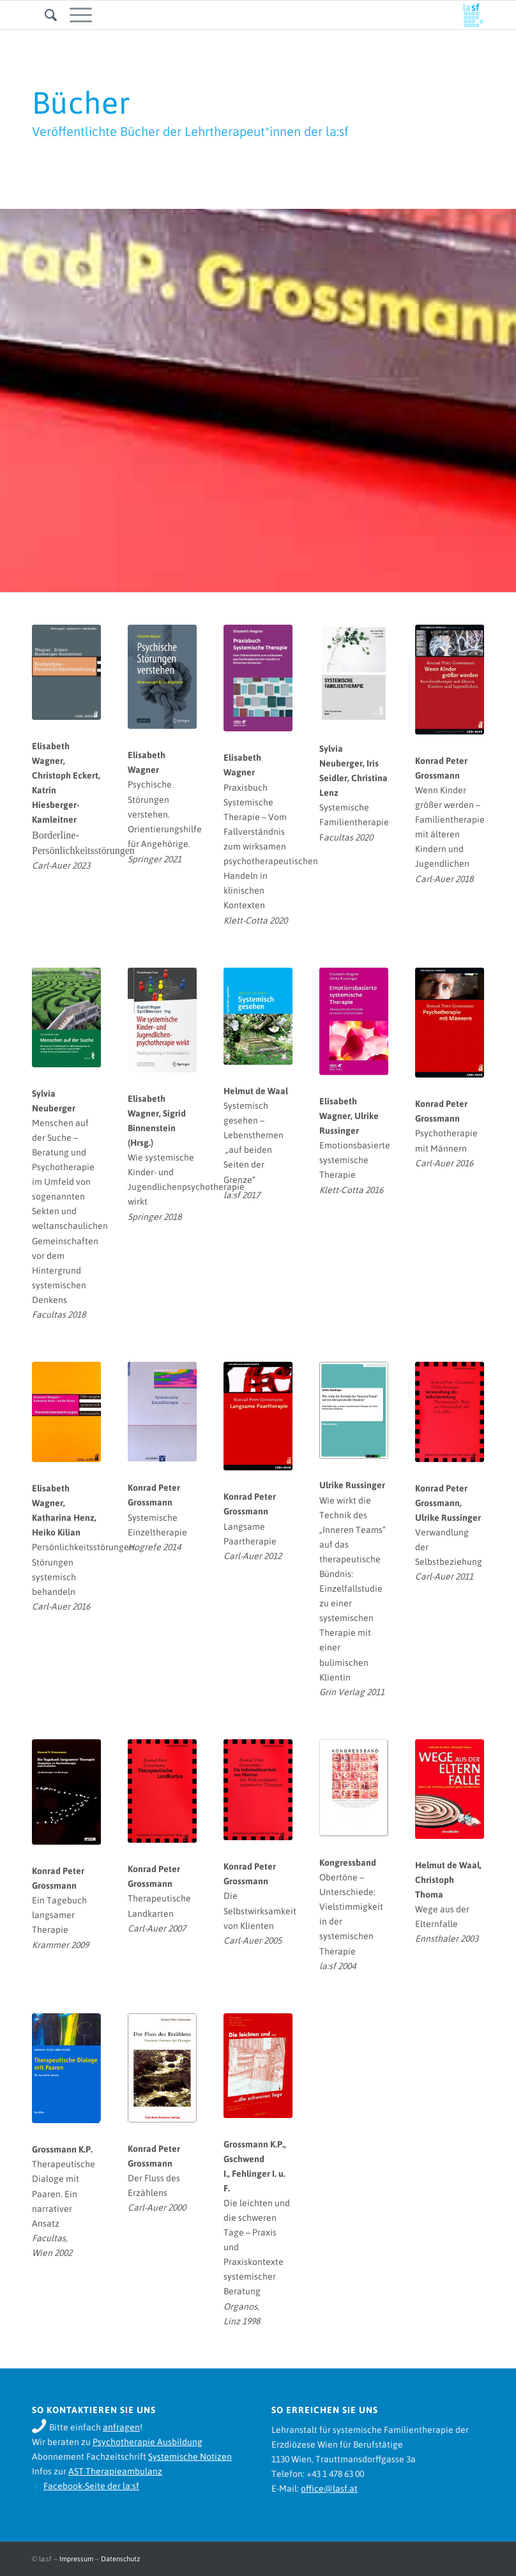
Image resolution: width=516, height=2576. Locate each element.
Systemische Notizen (190, 2456)
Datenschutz (120, 2559)
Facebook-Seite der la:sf (91, 2486)
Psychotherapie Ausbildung (147, 2442)
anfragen (121, 2427)
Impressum (76, 2559)
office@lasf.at (329, 2488)
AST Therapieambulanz (115, 2471)
